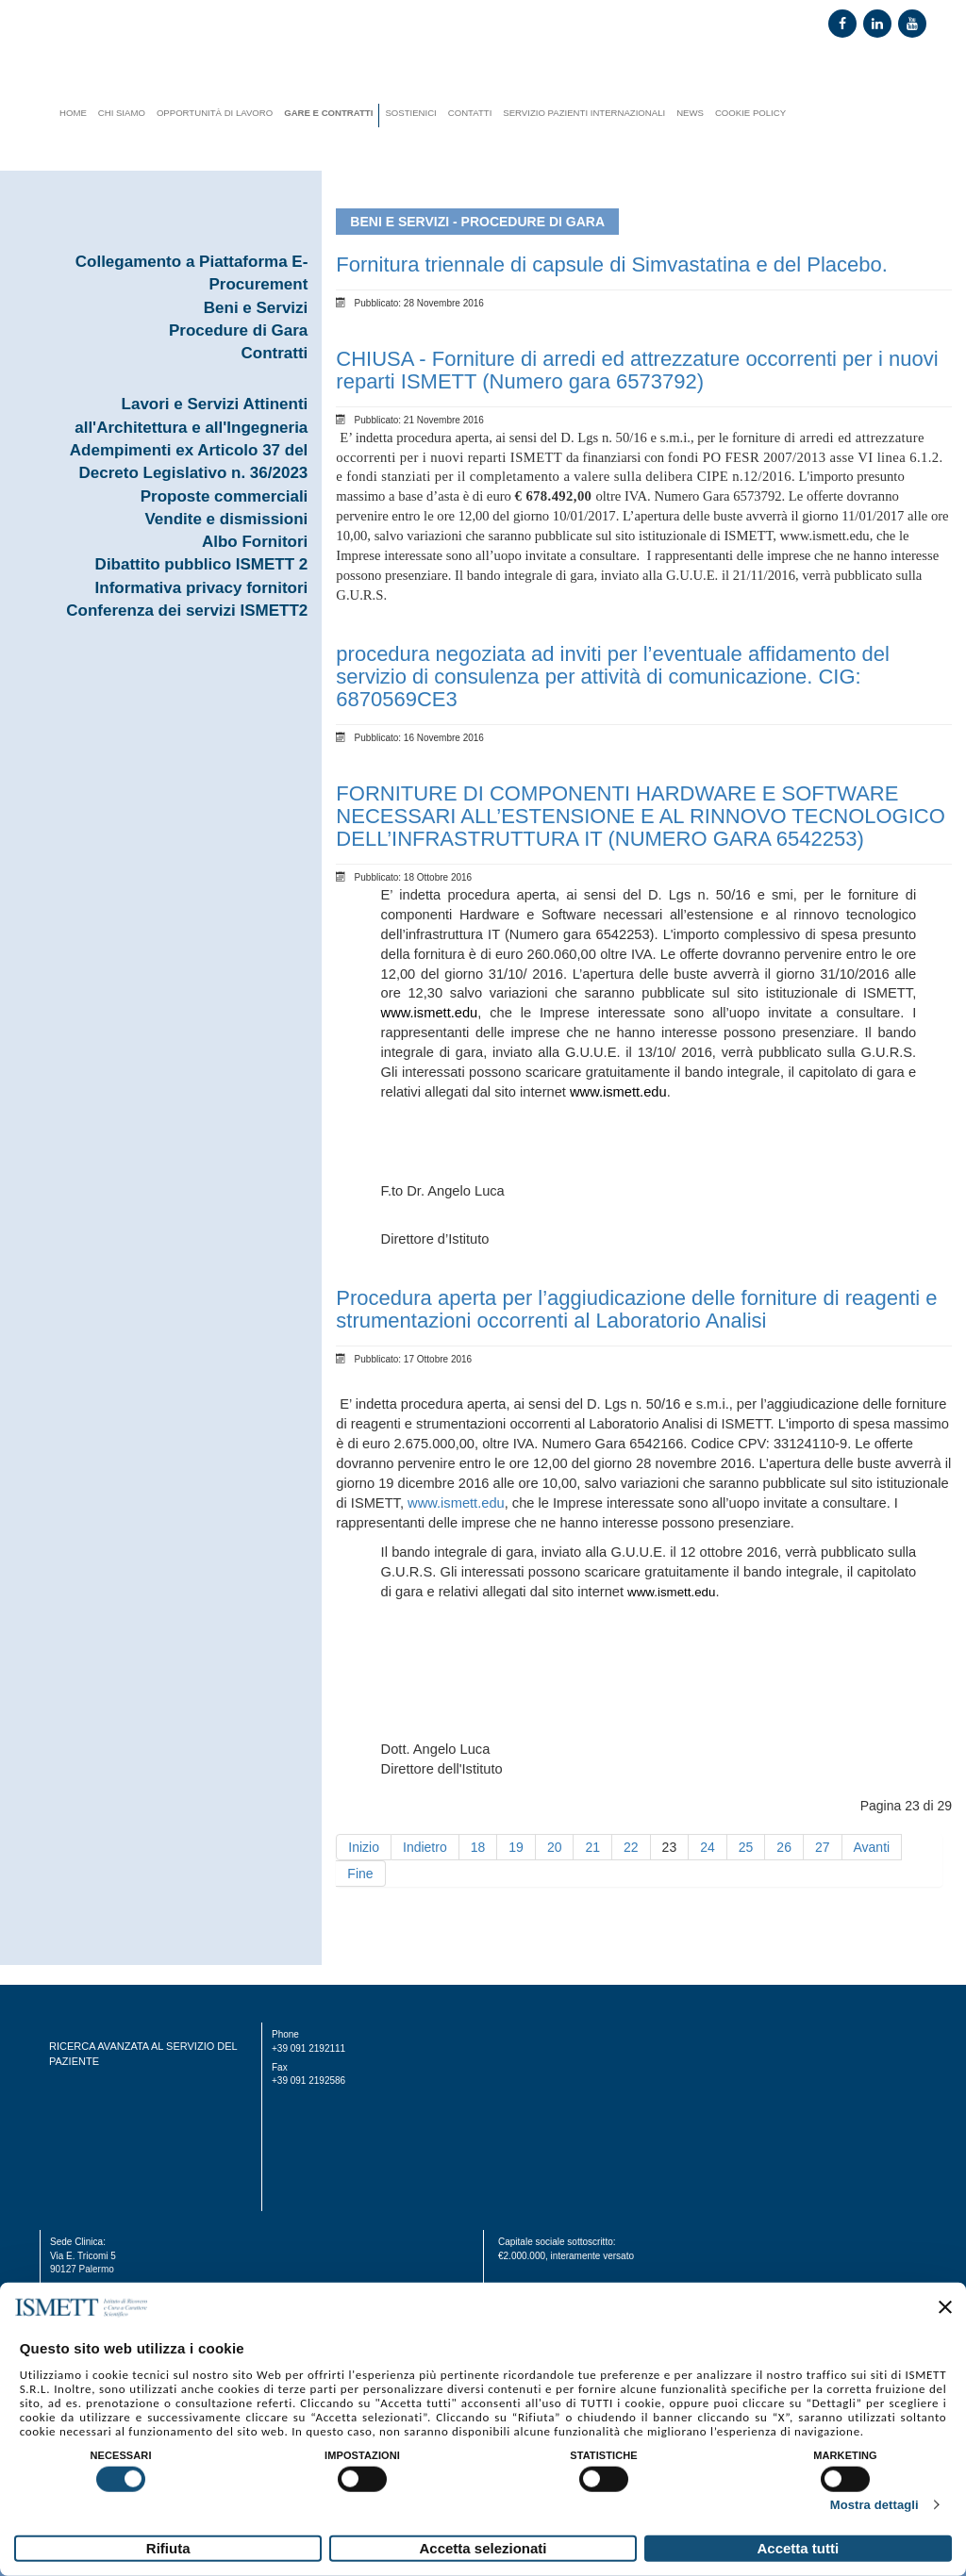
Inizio (363, 1847)
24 (707, 1847)
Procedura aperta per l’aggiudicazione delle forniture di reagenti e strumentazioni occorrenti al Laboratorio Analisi (636, 1309)
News (690, 112)
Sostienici (410, 112)
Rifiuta (168, 2548)
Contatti (470, 112)
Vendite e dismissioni (226, 519)
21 (592, 1847)
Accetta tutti (798, 2548)
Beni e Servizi (256, 308)
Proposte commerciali (224, 496)
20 (554, 1847)
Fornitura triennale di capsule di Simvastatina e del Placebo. (612, 264)
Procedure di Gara (238, 330)
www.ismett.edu (456, 1503)
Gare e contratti (328, 112)
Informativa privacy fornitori (201, 588)
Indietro (425, 1847)
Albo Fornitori (255, 542)
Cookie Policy (750, 112)
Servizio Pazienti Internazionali (584, 112)
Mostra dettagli (874, 2505)
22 (631, 1847)
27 (822, 1847)
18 (478, 1847)
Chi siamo (121, 112)
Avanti (872, 1847)
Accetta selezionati (482, 2548)
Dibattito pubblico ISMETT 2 (201, 564)
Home (73, 112)
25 (746, 1847)
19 (516, 1847)
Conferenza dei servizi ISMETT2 (187, 610)
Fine (360, 1873)
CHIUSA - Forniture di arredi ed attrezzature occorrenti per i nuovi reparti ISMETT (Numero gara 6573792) (637, 370)
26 (783, 1847)
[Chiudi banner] (945, 2307)
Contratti (275, 353)
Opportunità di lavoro (215, 112)
